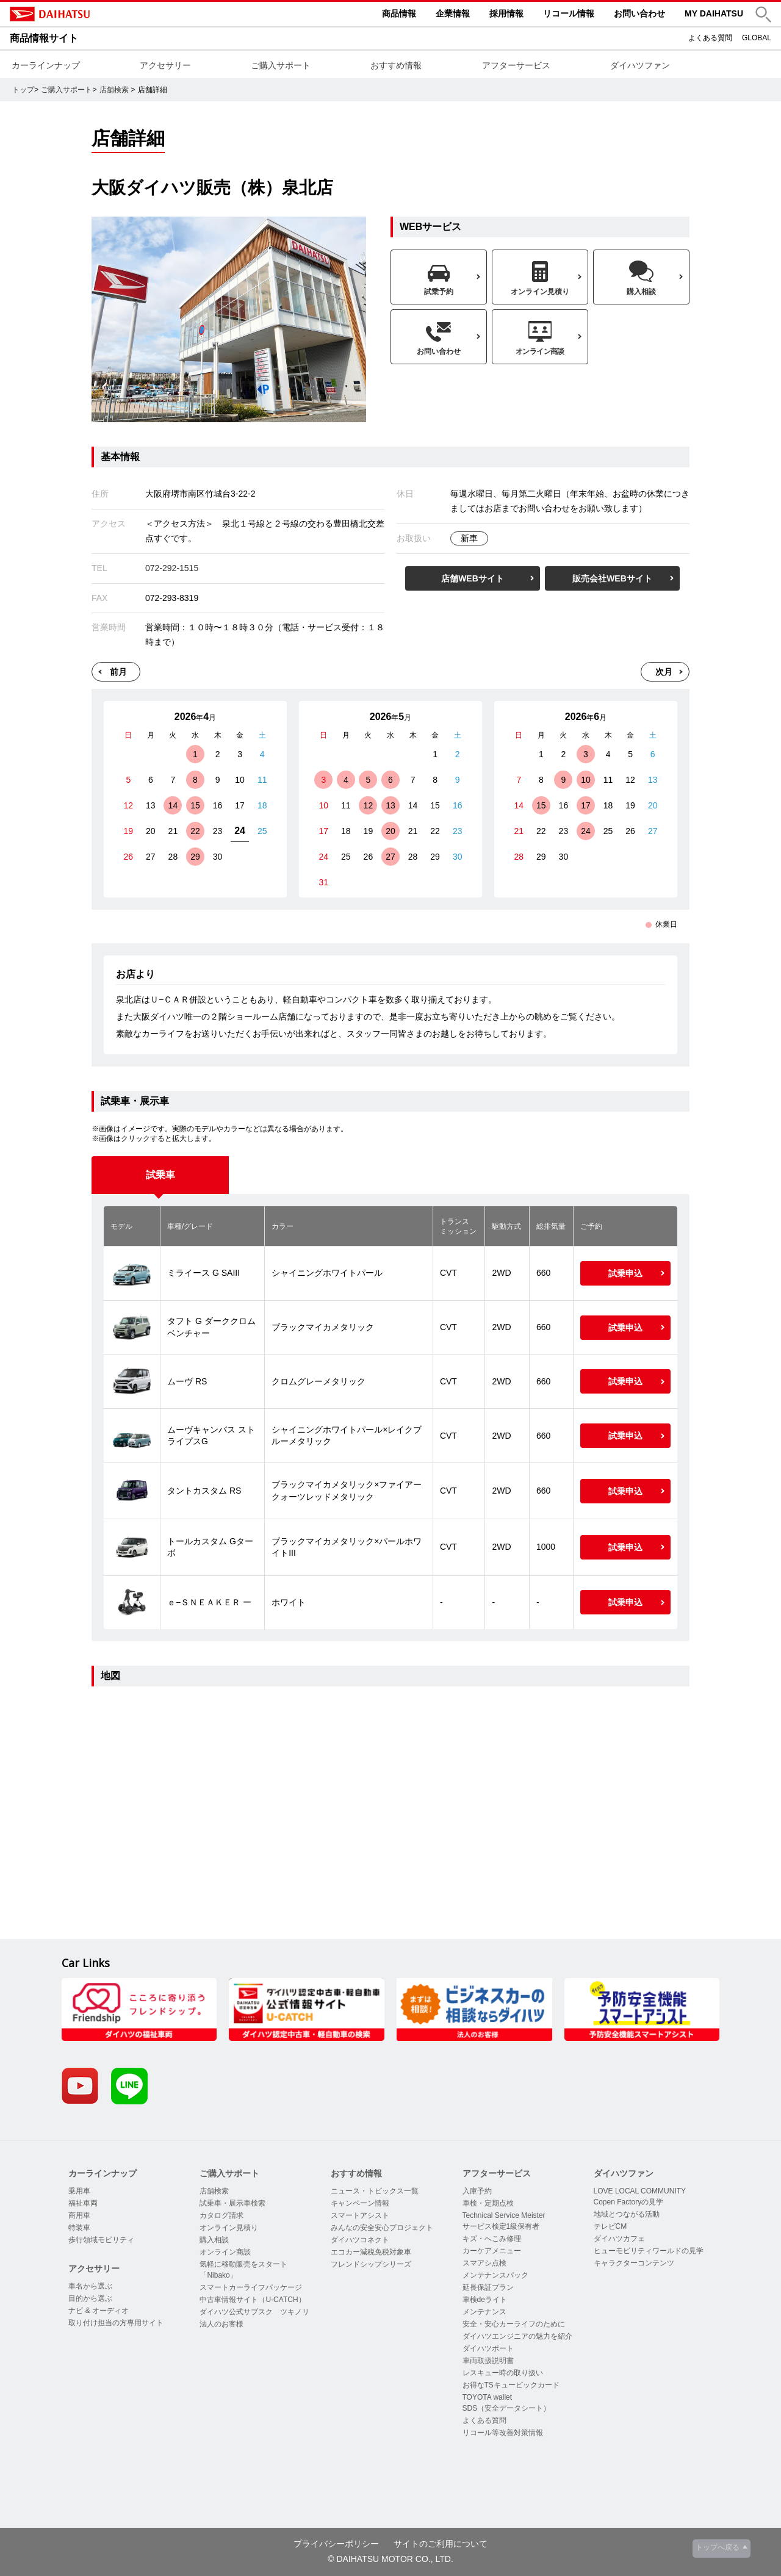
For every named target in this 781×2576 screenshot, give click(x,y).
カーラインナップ (46, 65)
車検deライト (484, 2299)
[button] (763, 14)
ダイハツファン (640, 65)
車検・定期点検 (488, 2203)
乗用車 (79, 2191)
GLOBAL (756, 38)
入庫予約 (477, 2191)
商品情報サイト (44, 38)
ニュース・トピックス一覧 (375, 2191)
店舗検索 (114, 89)
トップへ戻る (718, 2547)
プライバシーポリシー (336, 2544)
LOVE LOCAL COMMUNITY (640, 2191)
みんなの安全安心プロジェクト (382, 2227)
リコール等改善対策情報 (502, 2432)
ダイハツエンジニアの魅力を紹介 (517, 2336)
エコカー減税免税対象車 (371, 2252)
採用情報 (506, 13)
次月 (663, 672)
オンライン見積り (229, 2227)
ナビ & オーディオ (98, 2310)
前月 (118, 672)
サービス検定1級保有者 (501, 2226)
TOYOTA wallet (487, 2397)
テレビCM (610, 2226)
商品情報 (399, 13)
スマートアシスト (360, 2215)
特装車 (79, 2227)
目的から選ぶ (90, 2298)
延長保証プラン (488, 2287)
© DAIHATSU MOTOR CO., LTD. (390, 2559)
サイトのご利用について (441, 2544)
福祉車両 (83, 2203)
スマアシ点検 (484, 2263)
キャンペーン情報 (360, 2203)
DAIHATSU (101, 14)
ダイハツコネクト (360, 2240)
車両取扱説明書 (488, 2360)
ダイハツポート (488, 2348)
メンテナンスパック (495, 2275)
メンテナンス (484, 2312)
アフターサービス (516, 65)
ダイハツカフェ (619, 2238)
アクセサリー (165, 65)
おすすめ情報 (396, 65)
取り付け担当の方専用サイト (116, 2323)
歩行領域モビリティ (101, 2240)
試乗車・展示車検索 (232, 2203)
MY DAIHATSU (714, 13)
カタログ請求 (221, 2215)
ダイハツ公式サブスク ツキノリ (254, 2312)
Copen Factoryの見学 (629, 2202)
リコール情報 (568, 13)
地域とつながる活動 (627, 2214)
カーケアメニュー (491, 2251)
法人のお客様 (221, 2324)
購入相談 (214, 2240)
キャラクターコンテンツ (634, 2263)
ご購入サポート (281, 65)
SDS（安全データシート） (506, 2408)
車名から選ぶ (90, 2286)
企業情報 (453, 13)
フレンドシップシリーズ (371, 2264)
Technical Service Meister (503, 2215)
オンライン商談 (225, 2252)
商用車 (79, 2215)
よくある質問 (710, 38)
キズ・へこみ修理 (491, 2238)
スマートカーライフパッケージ (251, 2287)
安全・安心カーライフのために (513, 2324)
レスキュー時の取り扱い (502, 2373)
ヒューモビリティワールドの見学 (649, 2251)
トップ (23, 89)
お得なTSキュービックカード (511, 2385)
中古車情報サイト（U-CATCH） (252, 2299)
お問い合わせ (639, 13)
